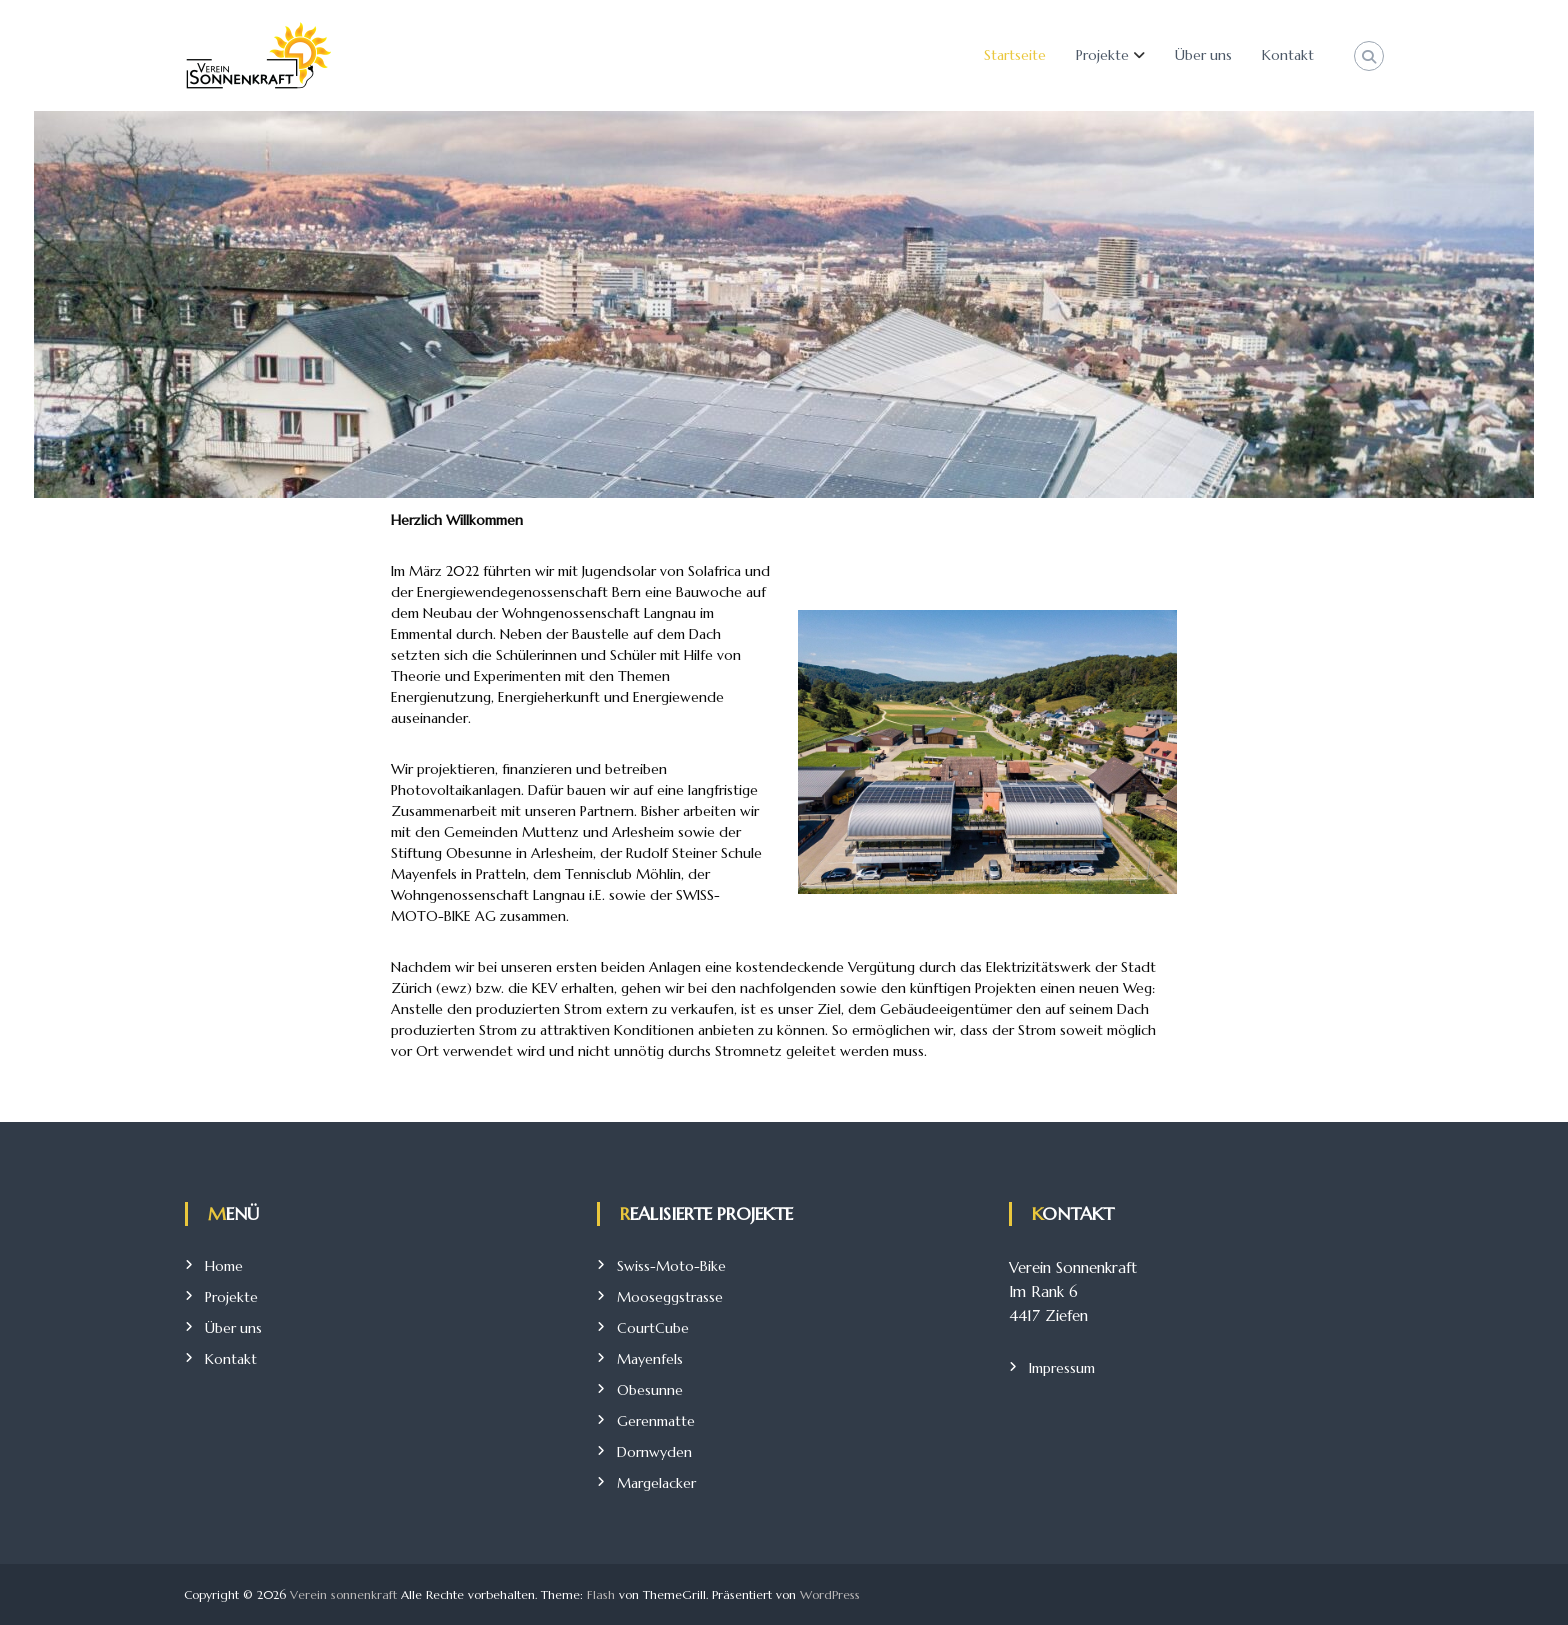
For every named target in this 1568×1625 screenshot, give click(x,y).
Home (224, 1266)
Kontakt (1288, 55)
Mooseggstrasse (670, 1297)
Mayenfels (650, 1359)
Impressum (1062, 1368)
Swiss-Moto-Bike (671, 1266)
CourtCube (653, 1328)
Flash (601, 1594)
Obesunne (650, 1390)
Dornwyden (654, 1452)
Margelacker (656, 1483)
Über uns (1203, 55)
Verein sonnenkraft (343, 1594)
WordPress (830, 1594)
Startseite (1015, 55)
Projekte (1102, 55)
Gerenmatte (656, 1421)
